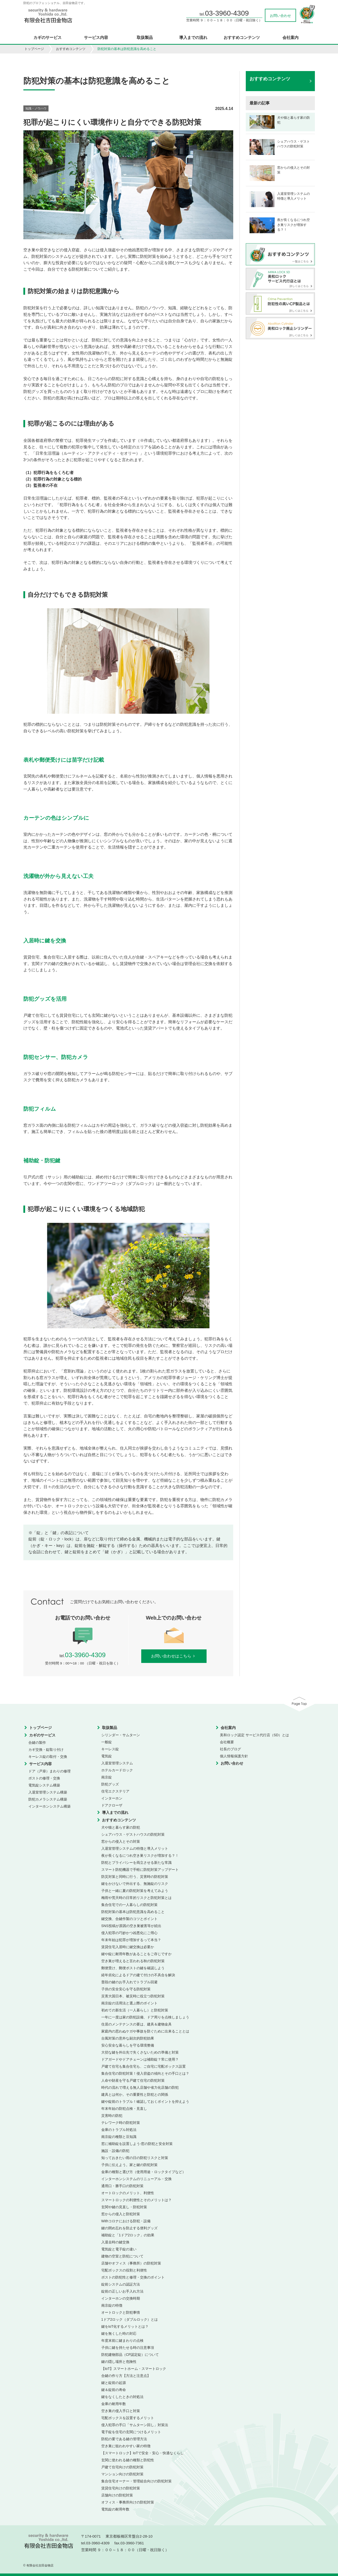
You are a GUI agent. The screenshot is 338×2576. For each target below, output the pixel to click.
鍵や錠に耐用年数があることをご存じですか (136, 1954)
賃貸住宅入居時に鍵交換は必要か (127, 1947)
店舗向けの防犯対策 (117, 2495)
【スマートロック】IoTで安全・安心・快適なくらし (142, 2453)
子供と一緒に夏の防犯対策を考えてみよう (134, 1891)
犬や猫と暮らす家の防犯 (120, 1827)
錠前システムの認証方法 (120, 2284)
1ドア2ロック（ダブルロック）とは (129, 2319)
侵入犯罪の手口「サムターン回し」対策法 (134, 2425)
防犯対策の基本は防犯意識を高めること (133, 1912)
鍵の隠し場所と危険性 (118, 2362)
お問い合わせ (280, 16)
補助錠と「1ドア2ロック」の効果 (128, 2235)
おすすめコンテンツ (242, 38)
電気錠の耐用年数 (115, 2509)
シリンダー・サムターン (120, 1735)
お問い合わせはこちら (174, 1656)
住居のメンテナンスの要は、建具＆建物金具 (136, 2024)
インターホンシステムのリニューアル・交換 (136, 2179)
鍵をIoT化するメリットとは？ (125, 2326)
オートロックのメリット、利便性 (127, 2193)
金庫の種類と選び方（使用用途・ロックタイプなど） (143, 2172)
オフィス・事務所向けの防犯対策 (127, 2502)
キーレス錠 (110, 1749)
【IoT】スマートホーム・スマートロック (133, 2369)
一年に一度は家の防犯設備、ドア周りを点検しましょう (145, 2017)
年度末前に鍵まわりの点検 (122, 2341)
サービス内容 (96, 38)
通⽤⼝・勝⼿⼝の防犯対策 (122, 2186)
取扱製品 (145, 38)
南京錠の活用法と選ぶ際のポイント (129, 2003)
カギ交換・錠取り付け (46, 1750)
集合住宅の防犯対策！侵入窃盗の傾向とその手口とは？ (145, 2073)
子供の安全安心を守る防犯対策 (126, 1989)
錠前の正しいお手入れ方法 (122, 2291)
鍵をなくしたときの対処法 (122, 2397)
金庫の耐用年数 (113, 2404)
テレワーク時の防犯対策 (120, 2123)
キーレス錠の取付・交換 (47, 1757)
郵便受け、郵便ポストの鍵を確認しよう (133, 1968)
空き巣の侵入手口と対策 (120, 2411)
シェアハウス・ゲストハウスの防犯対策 (133, 1834)
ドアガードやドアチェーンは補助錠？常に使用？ (140, 2059)
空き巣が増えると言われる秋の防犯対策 (133, 1961)
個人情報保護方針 (234, 1756)
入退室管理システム (117, 1763)
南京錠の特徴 (111, 2305)
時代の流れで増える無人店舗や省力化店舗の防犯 (140, 2087)
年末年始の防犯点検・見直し (124, 2109)
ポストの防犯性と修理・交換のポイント (133, 2277)
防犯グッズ (110, 1784)
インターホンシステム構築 (49, 1806)
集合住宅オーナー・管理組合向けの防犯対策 (136, 2481)
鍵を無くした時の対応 (118, 2333)
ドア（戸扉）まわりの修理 (49, 1771)
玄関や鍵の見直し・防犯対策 (124, 2207)
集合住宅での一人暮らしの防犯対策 (129, 1905)
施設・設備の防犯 (115, 2151)
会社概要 (227, 1742)
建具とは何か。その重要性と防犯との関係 (134, 2094)
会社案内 (290, 38)
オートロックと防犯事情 (120, 2312)
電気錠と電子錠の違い (118, 2249)
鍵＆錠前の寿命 (113, 2390)
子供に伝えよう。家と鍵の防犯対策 (129, 2165)
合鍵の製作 (37, 1743)
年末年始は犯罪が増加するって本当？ (131, 1940)
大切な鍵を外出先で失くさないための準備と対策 (140, 2052)
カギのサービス (47, 38)
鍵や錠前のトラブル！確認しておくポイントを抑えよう (145, 2102)
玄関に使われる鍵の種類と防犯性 (127, 2460)
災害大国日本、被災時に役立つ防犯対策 (133, 1996)
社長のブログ (230, 1749)
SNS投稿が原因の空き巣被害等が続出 (131, 1926)
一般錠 (106, 1742)
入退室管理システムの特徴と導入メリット (134, 1848)
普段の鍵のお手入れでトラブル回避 (129, 1982)
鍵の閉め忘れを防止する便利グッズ (129, 2228)
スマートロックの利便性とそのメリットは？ (136, 2200)
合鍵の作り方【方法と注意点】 (126, 2376)
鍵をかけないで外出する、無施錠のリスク (134, 1884)
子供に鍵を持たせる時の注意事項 (127, 2348)
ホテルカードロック (117, 1770)
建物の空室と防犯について (122, 2256)
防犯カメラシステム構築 (47, 1799)
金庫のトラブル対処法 (118, 2130)
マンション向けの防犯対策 (122, 2474)
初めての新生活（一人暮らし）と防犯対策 (134, 2010)
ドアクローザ (111, 1805)
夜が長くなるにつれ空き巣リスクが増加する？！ (140, 1855)
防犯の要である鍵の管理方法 (124, 2439)
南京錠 (106, 1777)
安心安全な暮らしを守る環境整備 (127, 2045)
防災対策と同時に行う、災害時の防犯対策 (134, 1877)
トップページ (34, 49)
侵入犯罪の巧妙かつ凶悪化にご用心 (129, 1933)
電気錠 (106, 1756)
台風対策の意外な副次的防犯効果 (127, 2038)
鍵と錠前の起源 (113, 2383)
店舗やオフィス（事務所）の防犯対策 (131, 2263)
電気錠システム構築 (44, 1785)
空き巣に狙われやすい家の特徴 (126, 2446)
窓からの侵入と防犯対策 (120, 2214)
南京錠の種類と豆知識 (118, 2137)
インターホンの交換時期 (120, 2298)
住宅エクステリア (115, 1791)
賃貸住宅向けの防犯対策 (120, 2488)
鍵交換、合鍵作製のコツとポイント (129, 1919)
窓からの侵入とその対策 (120, 1841)
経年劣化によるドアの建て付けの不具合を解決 (138, 1975)
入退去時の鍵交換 (115, 2242)
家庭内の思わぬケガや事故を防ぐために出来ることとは (145, 2031)
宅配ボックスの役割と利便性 (124, 2270)
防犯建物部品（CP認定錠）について (130, 2355)
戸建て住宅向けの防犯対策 (122, 2467)
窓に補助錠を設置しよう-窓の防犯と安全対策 (137, 2144)
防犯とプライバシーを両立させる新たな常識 (136, 1863)
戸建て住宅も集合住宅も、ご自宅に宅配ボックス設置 (143, 2066)
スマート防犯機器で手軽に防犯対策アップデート (140, 1870)
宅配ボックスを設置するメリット (127, 2418)
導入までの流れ (193, 38)
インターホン (111, 1798)
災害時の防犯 (111, 2116)
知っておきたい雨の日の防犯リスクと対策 (134, 2158)
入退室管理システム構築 (47, 1792)
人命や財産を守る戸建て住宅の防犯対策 (133, 2080)
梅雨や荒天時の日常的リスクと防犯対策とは (136, 1898)
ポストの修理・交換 (44, 1778)
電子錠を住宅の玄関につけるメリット (131, 2432)
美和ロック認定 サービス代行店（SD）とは (254, 1735)
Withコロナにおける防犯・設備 (126, 2221)
